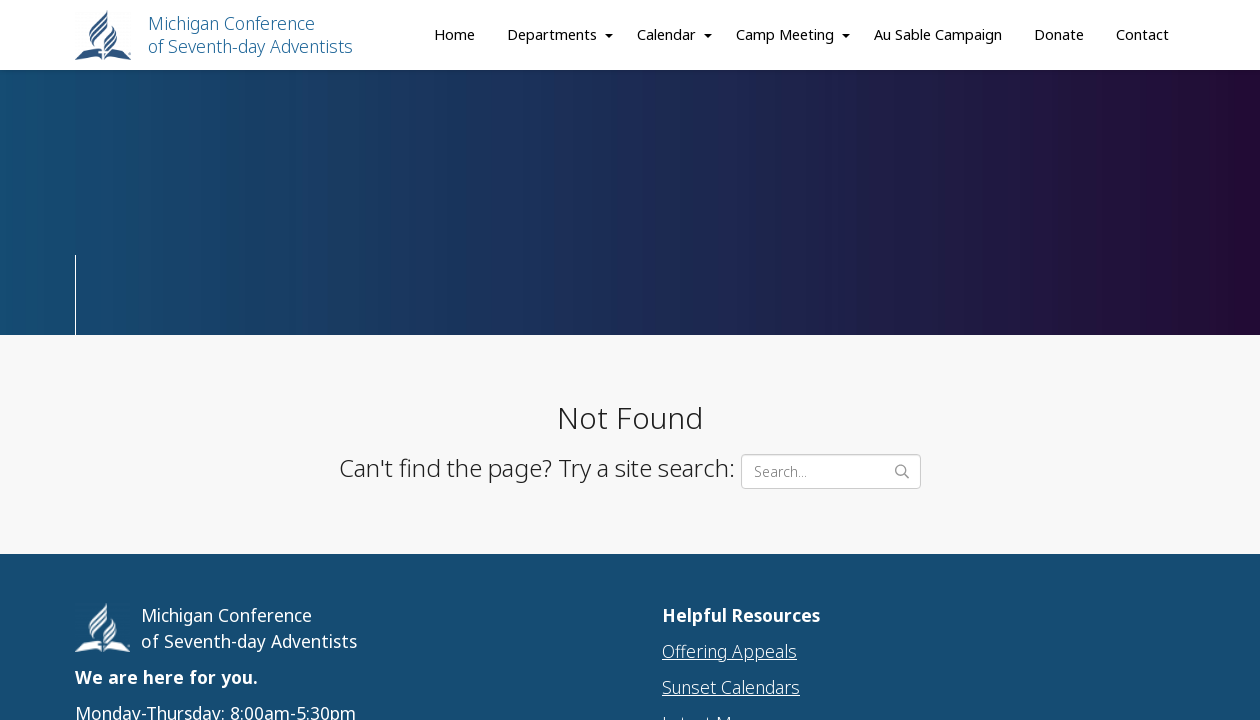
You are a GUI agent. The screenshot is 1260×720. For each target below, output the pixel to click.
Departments (552, 34)
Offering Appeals (729, 651)
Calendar (666, 34)
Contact (1142, 34)
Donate (1059, 34)
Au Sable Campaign (938, 34)
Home (454, 34)
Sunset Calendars (731, 687)
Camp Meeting (785, 34)
